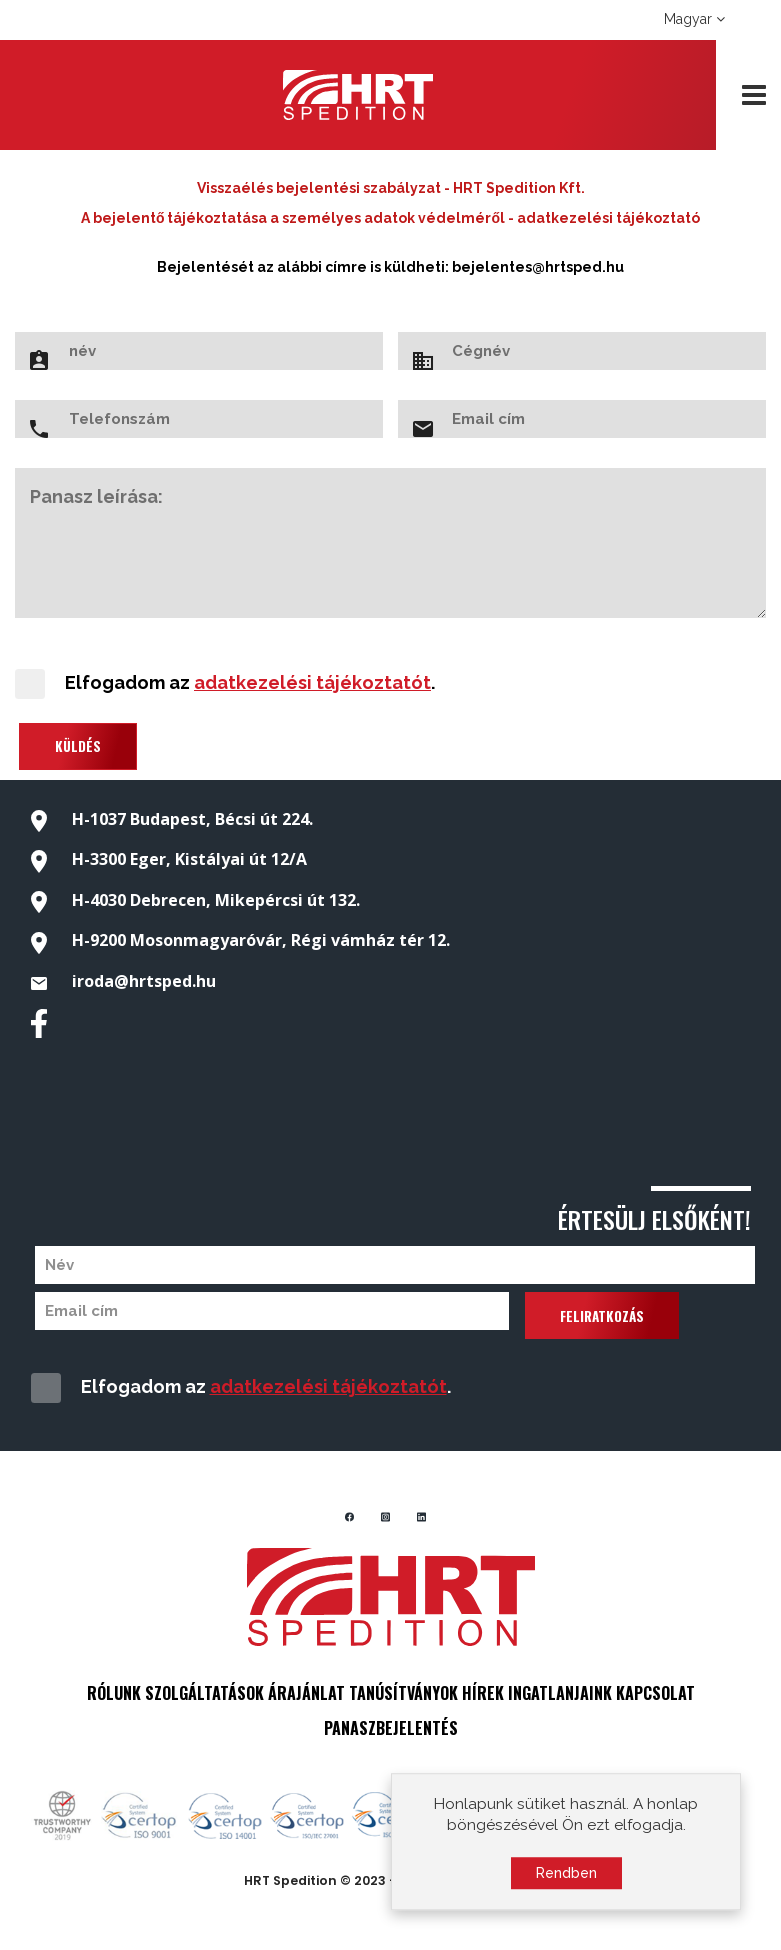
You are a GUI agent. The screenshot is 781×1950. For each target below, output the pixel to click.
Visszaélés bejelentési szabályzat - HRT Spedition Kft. (391, 188)
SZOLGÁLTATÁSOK (204, 1693)
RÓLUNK (114, 1693)
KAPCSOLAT (655, 1693)
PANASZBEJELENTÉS (391, 1728)
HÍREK (483, 1693)
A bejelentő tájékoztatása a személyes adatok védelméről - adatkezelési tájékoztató (390, 218)
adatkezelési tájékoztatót (312, 682)
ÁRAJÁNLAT (306, 1693)
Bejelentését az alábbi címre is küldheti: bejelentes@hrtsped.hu (390, 267)
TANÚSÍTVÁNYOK (403, 1693)
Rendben (566, 1878)
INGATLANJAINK (560, 1693)
